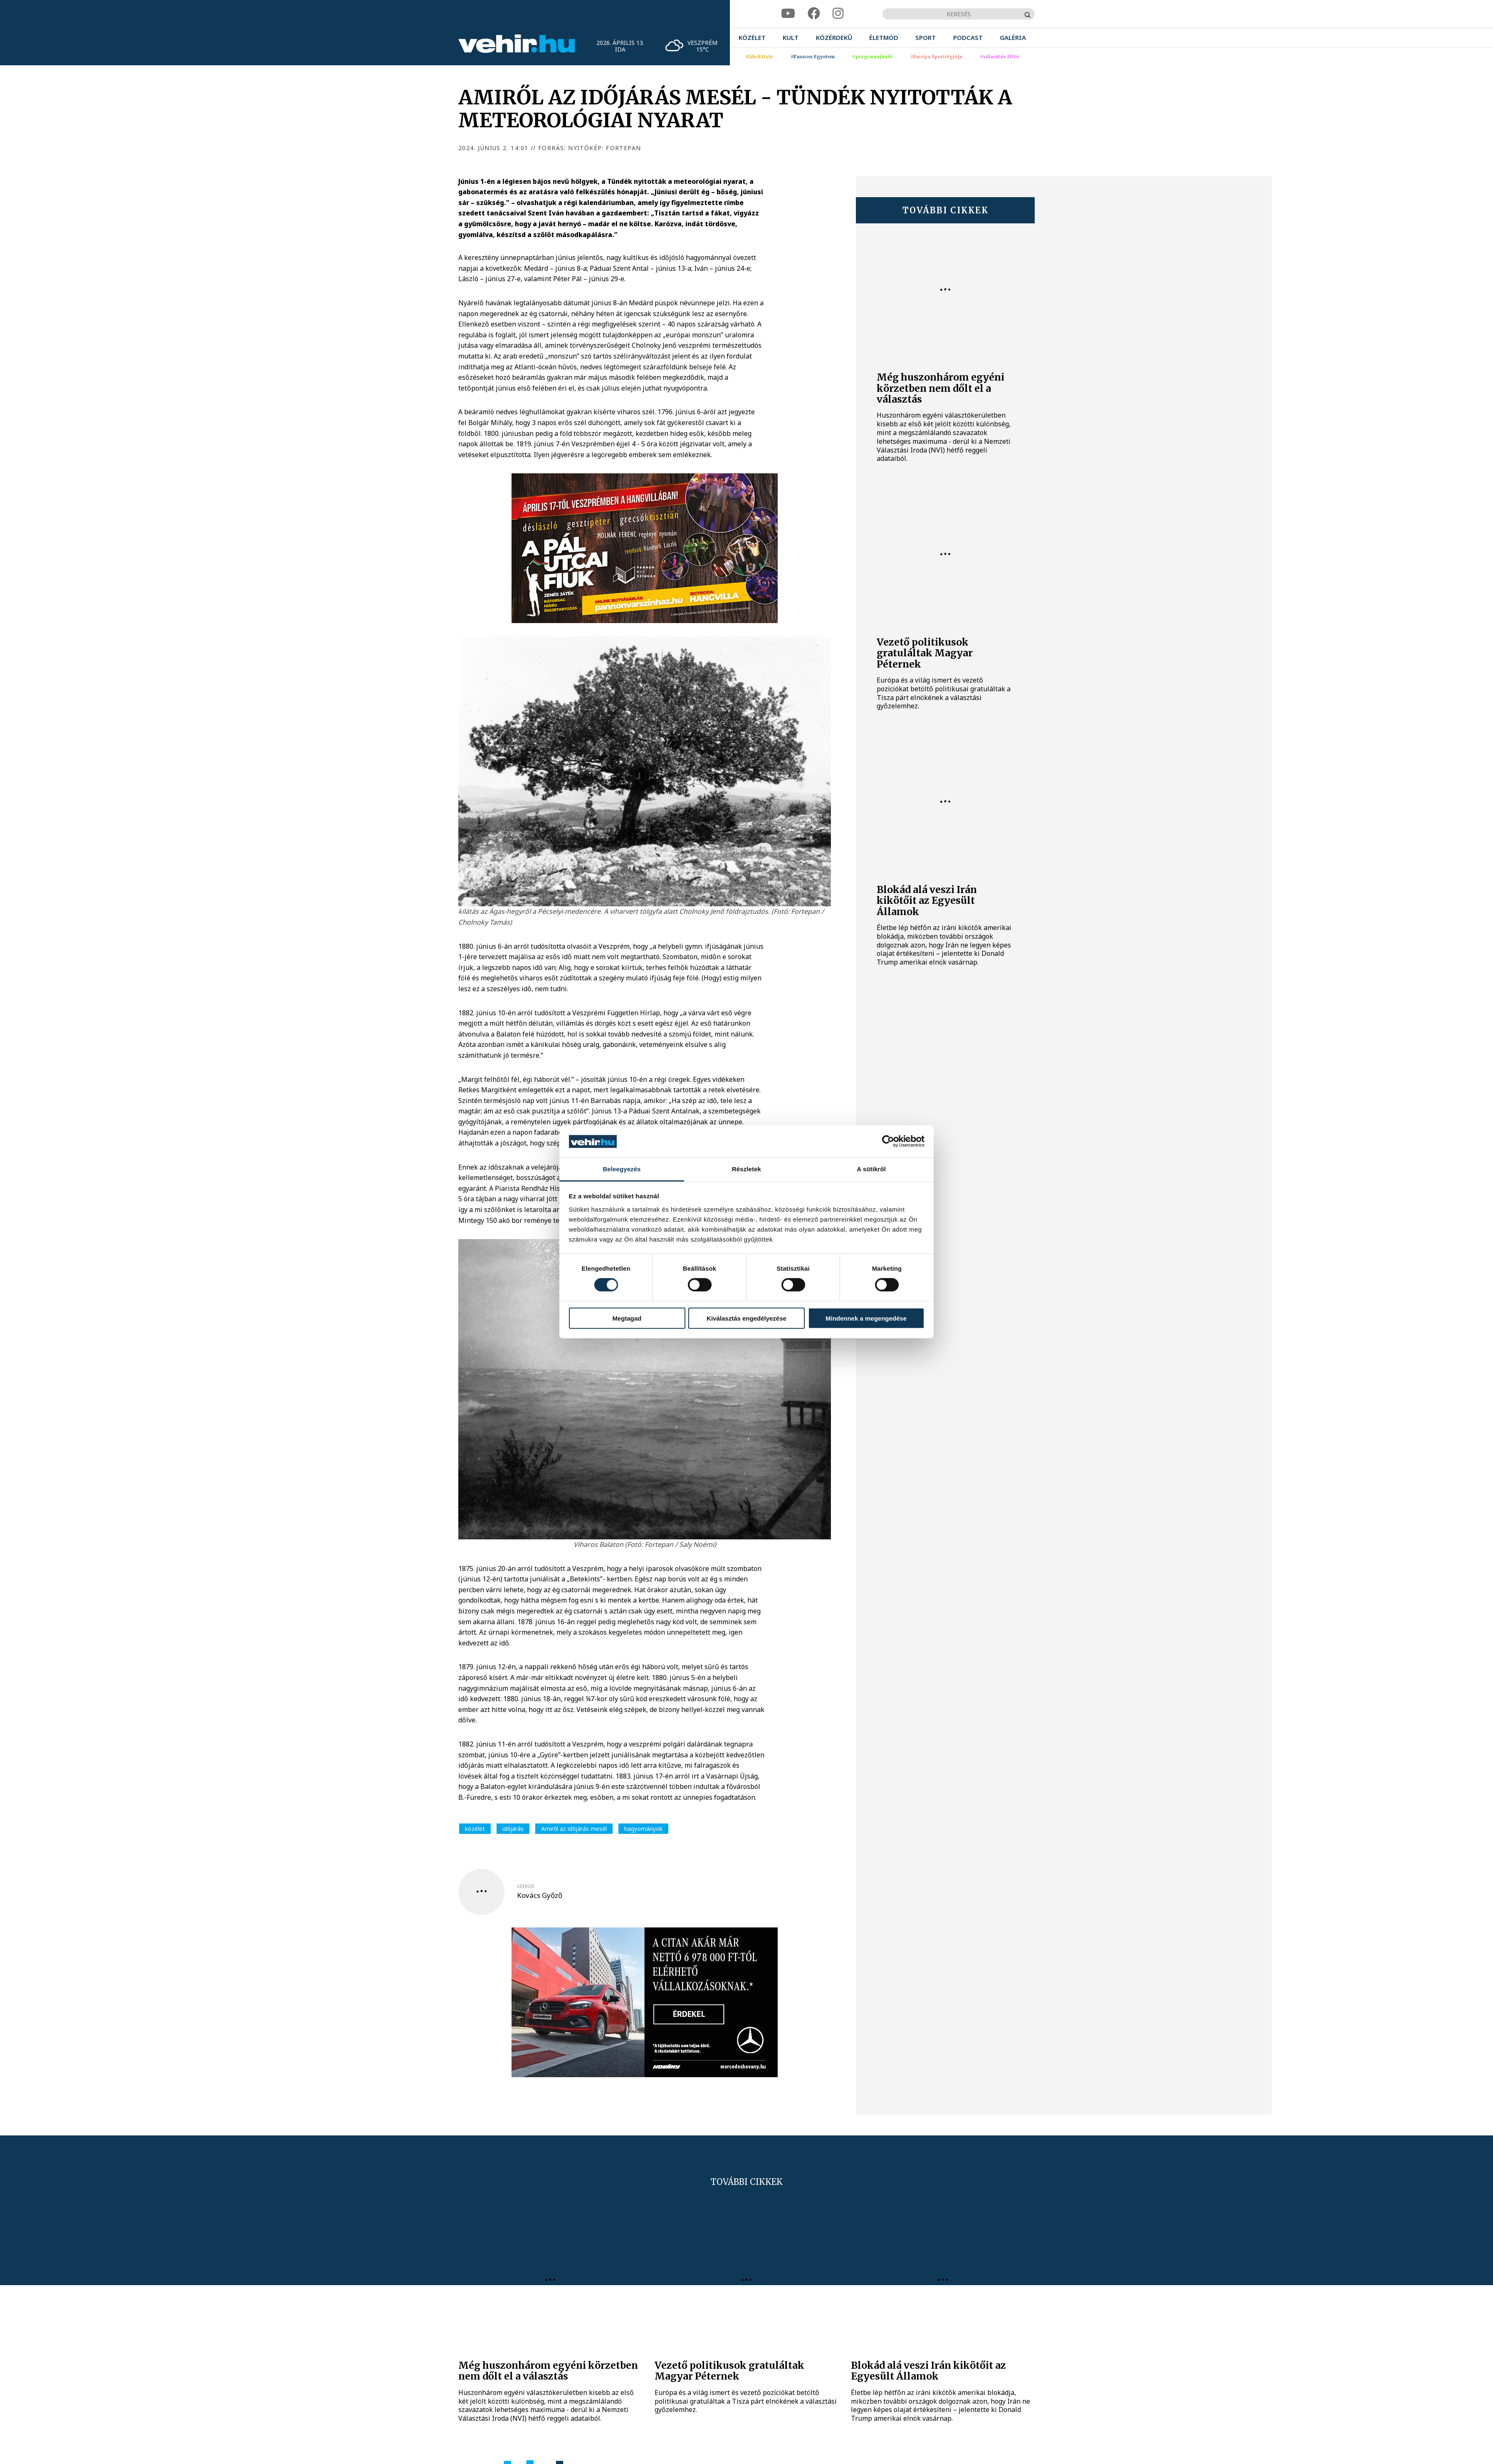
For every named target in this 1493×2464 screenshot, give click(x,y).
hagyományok (643, 1829)
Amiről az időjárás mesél (574, 1829)
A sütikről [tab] (871, 1169)
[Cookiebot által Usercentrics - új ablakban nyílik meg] (888, 1141)
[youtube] (788, 13)
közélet (475, 1829)
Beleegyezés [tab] (621, 1169)
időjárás (513, 1829)
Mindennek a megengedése (866, 1317)
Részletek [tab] (746, 1169)
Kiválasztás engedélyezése (746, 1317)
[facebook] (814, 13)
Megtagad (626, 1317)
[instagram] (838, 13)
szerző (525, 1886)
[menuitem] (752, 37)
